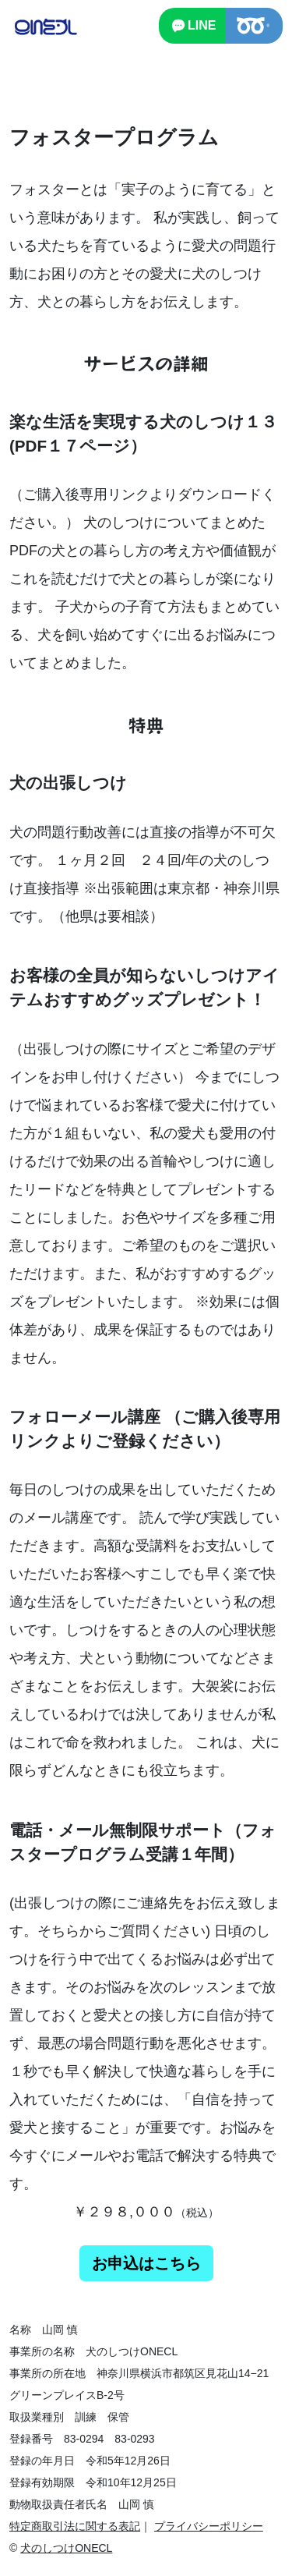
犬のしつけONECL (66, 2548)
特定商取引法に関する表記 (74, 2526)
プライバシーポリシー (208, 2526)
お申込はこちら (146, 2263)
